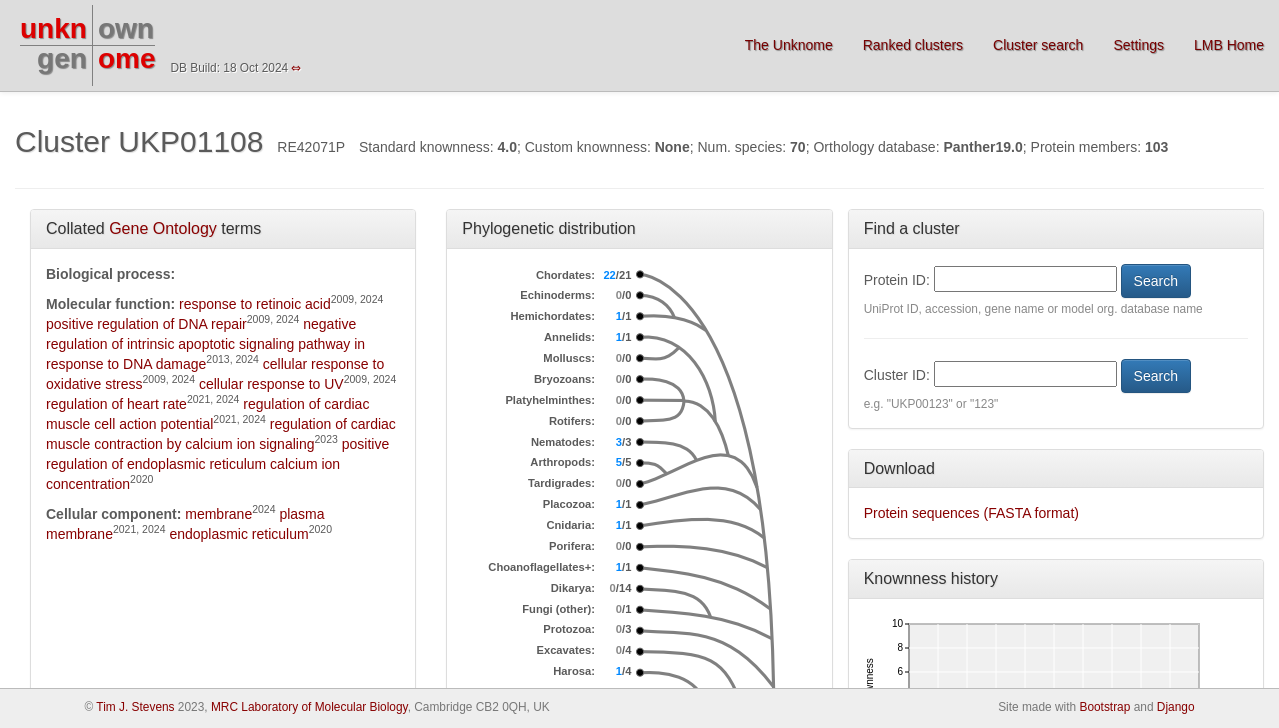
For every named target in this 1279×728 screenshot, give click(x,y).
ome (127, 58)
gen (62, 58)
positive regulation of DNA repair (146, 324)
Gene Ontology (163, 228)
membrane (218, 514)
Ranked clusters (913, 45)
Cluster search (1038, 45)
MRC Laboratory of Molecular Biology (309, 707)
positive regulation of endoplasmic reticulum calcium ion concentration (217, 464)
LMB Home (1229, 45)
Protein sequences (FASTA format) (971, 513)
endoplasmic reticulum (238, 534)
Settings (1138, 45)
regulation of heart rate (116, 404)
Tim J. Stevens (135, 707)
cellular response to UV (271, 384)
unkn (53, 28)
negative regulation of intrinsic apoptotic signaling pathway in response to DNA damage (205, 344)
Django (1176, 707)
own (126, 28)
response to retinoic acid (255, 304)
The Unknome (789, 45)
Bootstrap (1104, 707)
